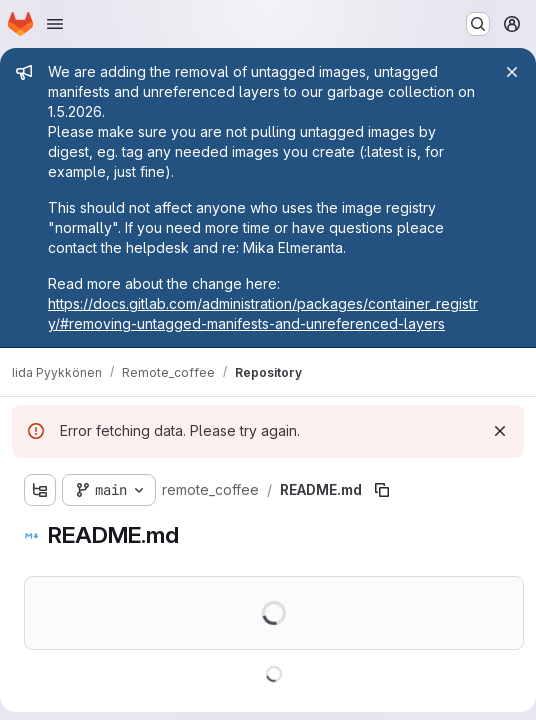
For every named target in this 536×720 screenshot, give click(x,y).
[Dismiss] (500, 431)
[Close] (512, 72)
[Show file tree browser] (40, 490)
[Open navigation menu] (55, 24)
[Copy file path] (382, 490)
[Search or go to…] (478, 24)
